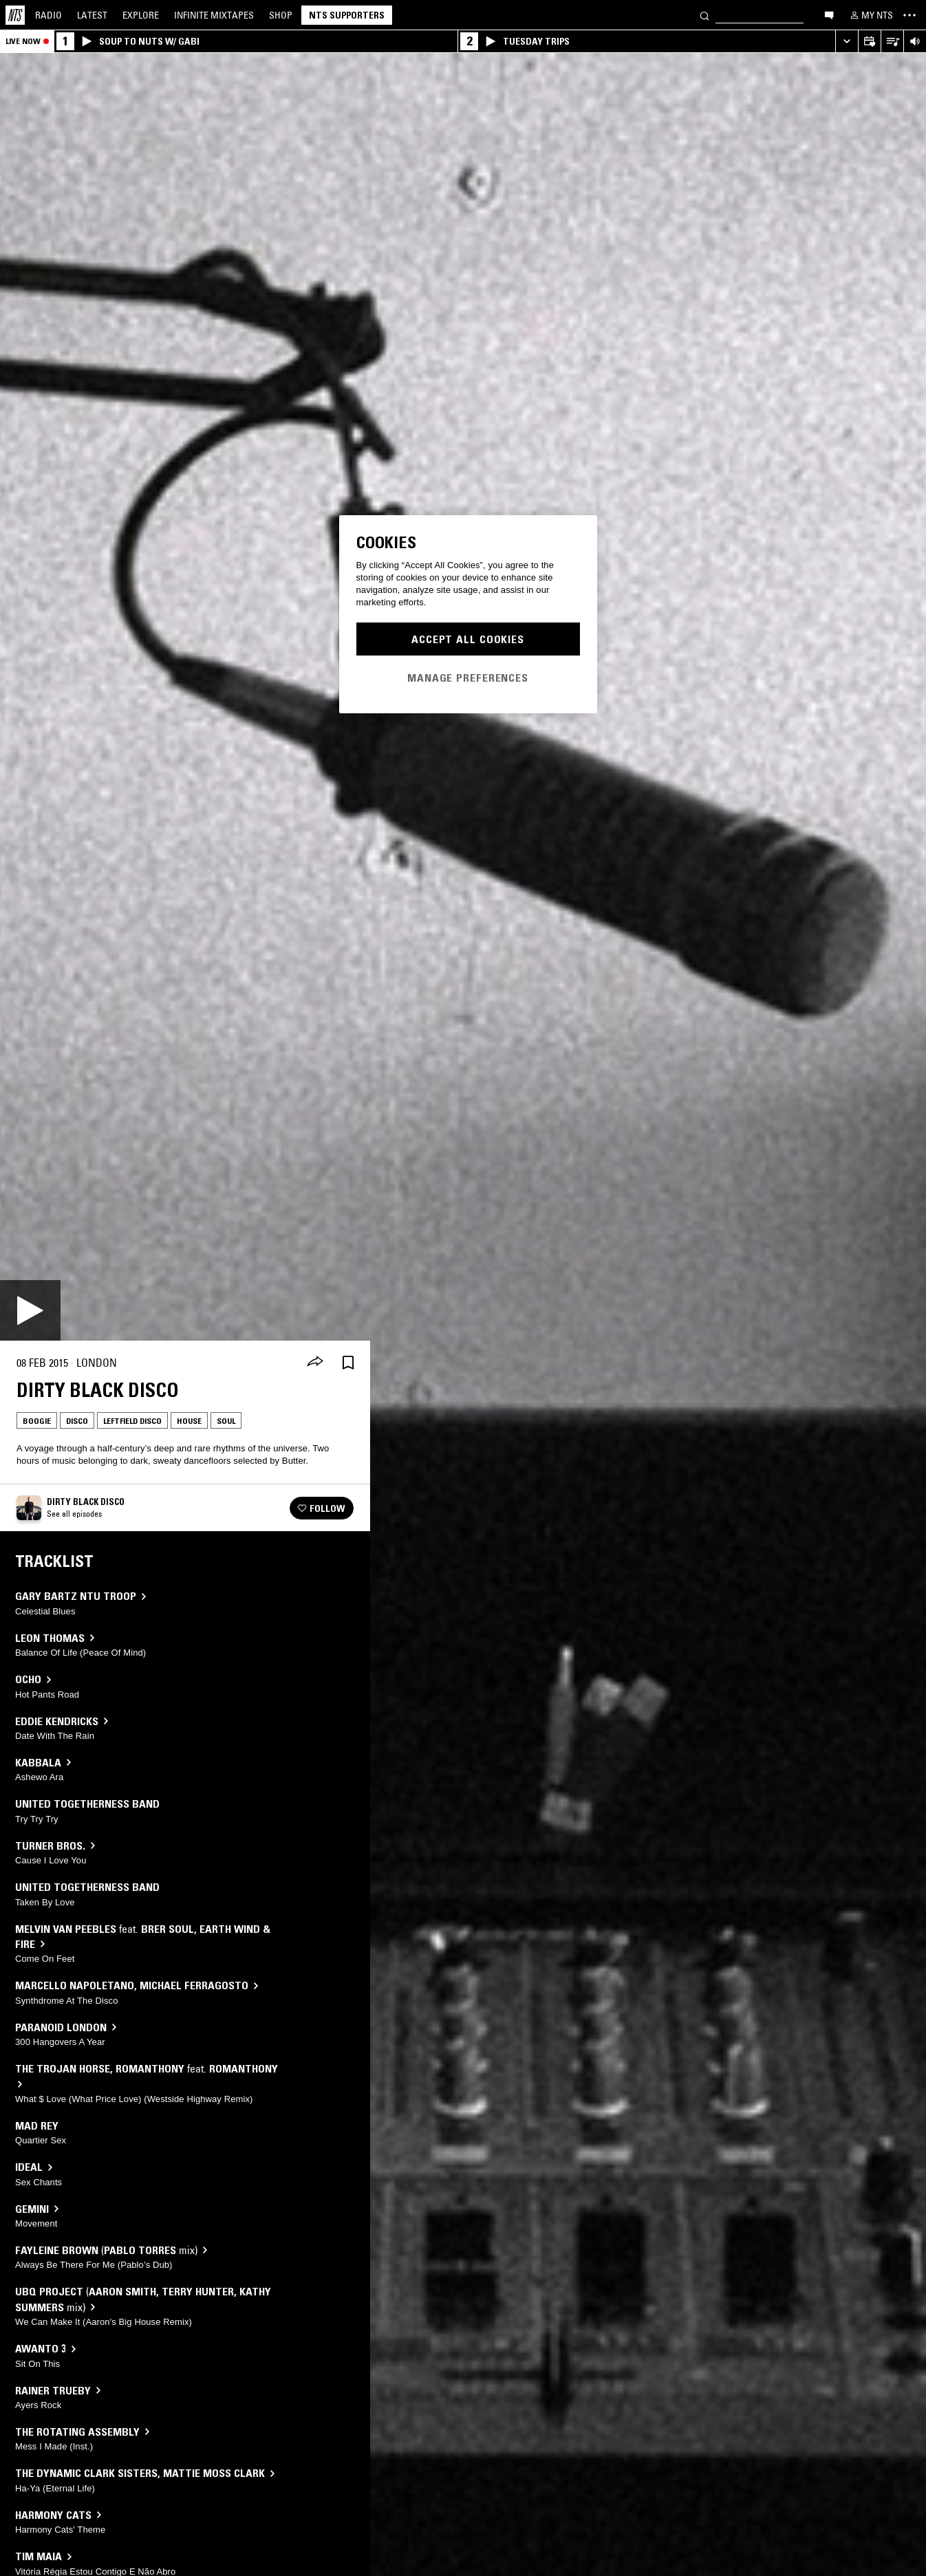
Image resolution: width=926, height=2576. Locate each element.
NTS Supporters (347, 15)
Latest (92, 15)
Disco (77, 1421)
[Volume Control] (914, 41)
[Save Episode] (348, 1363)
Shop (280, 15)
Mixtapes (214, 15)
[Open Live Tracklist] (892, 41)
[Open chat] (829, 14)
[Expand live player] (846, 41)
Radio (48, 15)
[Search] (704, 14)
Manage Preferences (467, 677)
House (189, 1421)
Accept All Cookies (467, 639)
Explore (140, 15)
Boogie (37, 1421)
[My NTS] (870, 15)
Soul (226, 1421)
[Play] (30, 1310)
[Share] (315, 1362)
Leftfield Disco (132, 1421)
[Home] (15, 15)
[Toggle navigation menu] (909, 15)
